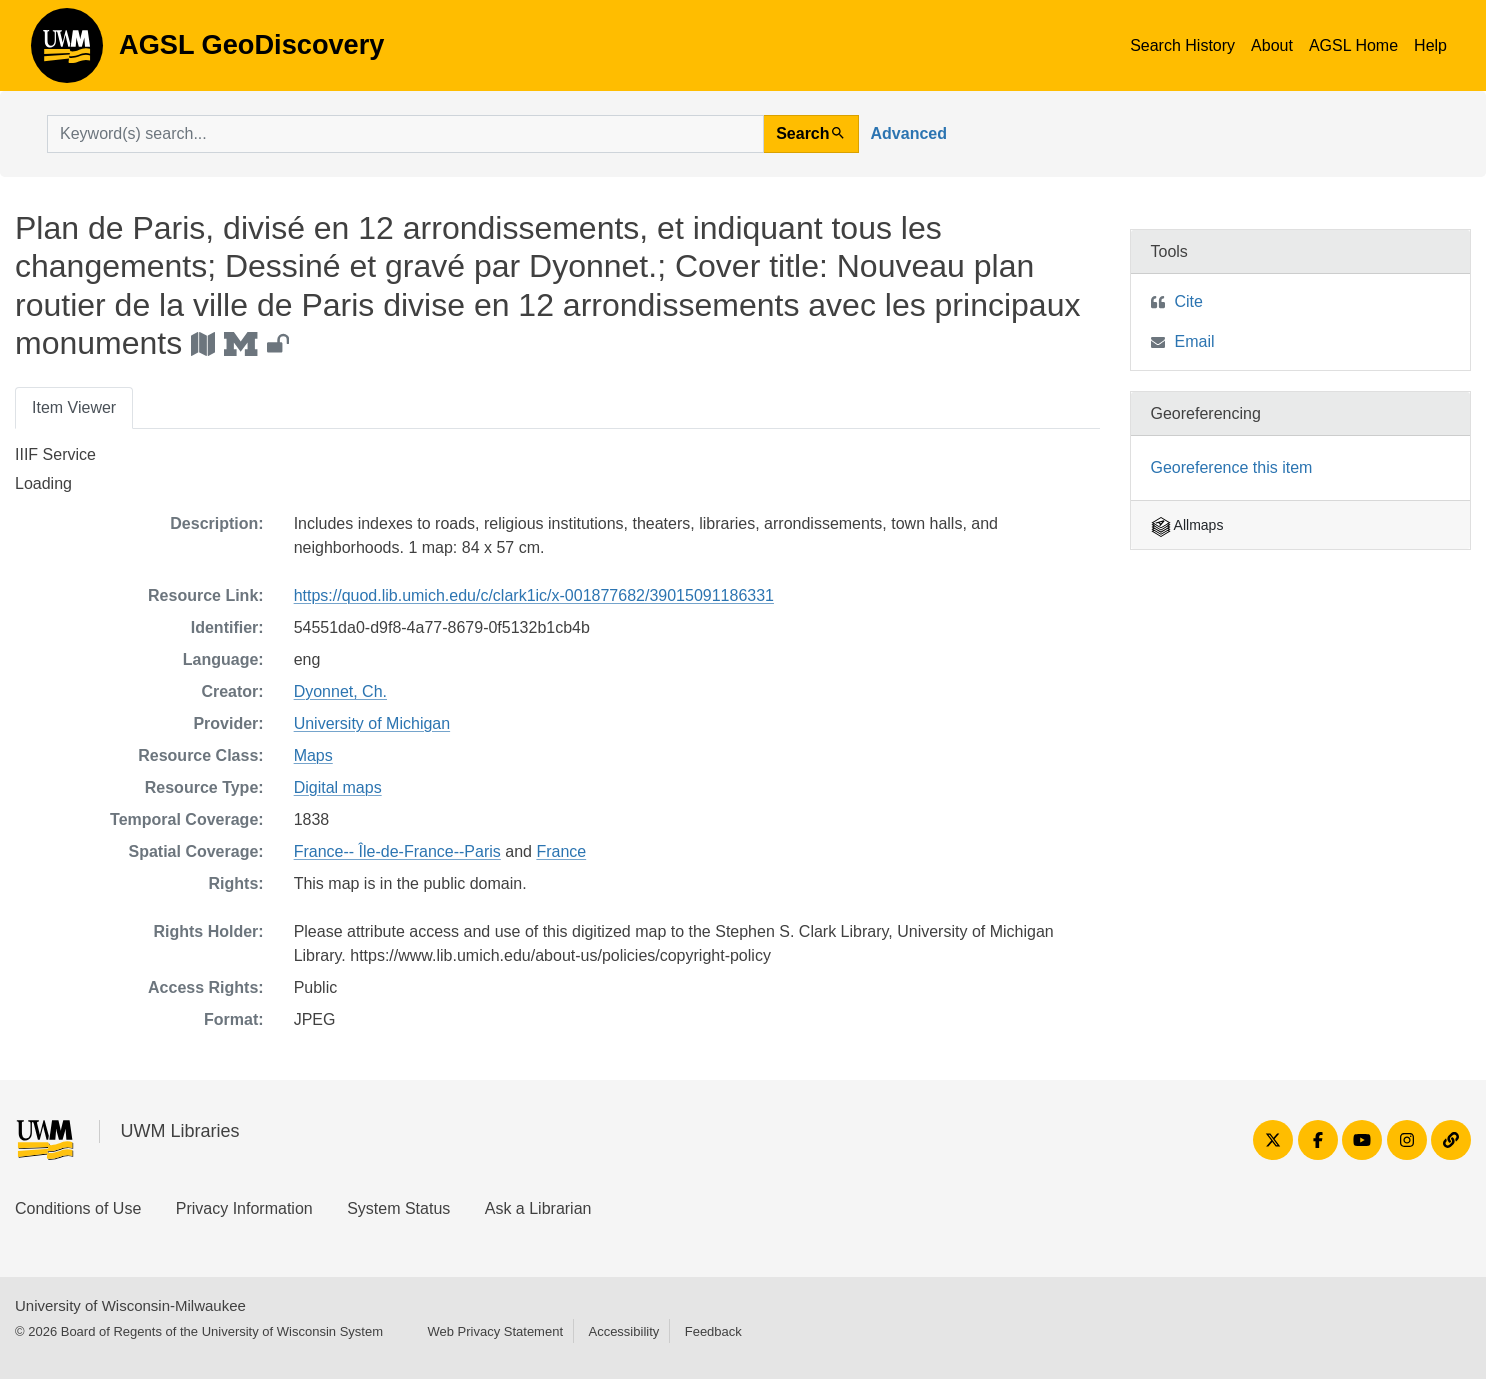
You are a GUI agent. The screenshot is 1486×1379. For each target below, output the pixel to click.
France (561, 851)
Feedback (713, 1331)
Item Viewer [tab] (74, 407)
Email (1195, 341)
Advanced (909, 133)
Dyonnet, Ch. (340, 691)
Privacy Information (244, 1208)
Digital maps (338, 787)
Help (1430, 45)
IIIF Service (55, 454)
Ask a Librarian (538, 1208)
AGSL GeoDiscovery (67, 52)
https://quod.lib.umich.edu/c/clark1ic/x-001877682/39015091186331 (534, 595)
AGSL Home (1353, 45)
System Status (398, 1208)
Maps (313, 755)
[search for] (405, 134)
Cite (1189, 301)
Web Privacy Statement (495, 1331)
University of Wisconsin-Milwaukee (130, 1305)
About (1272, 45)
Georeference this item (1232, 467)
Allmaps (1187, 525)
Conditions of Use (78, 1208)
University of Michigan (372, 723)
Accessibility (623, 1331)
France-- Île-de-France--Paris (397, 851)
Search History (1182, 45)
